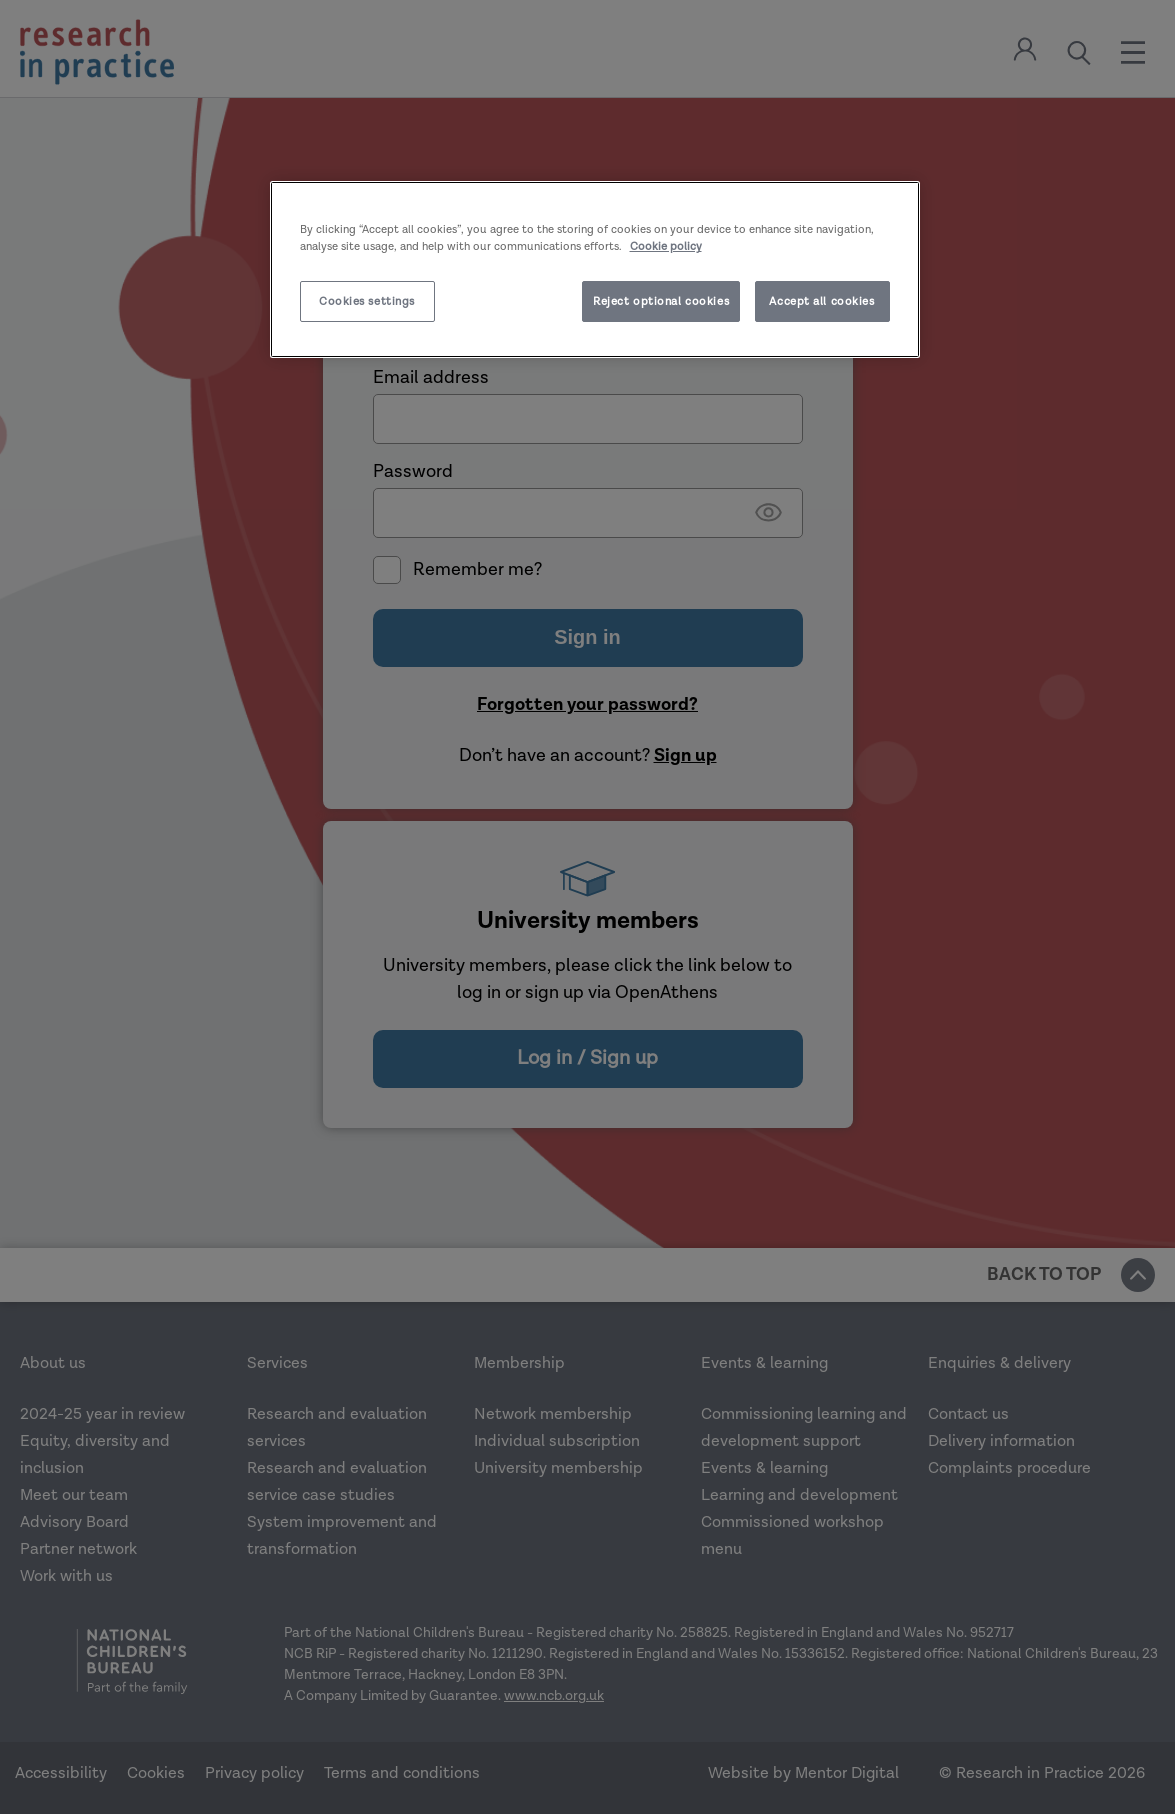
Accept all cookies (821, 301)
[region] (595, 269)
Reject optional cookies (661, 301)
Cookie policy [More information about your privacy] (666, 246)
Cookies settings (367, 301)
